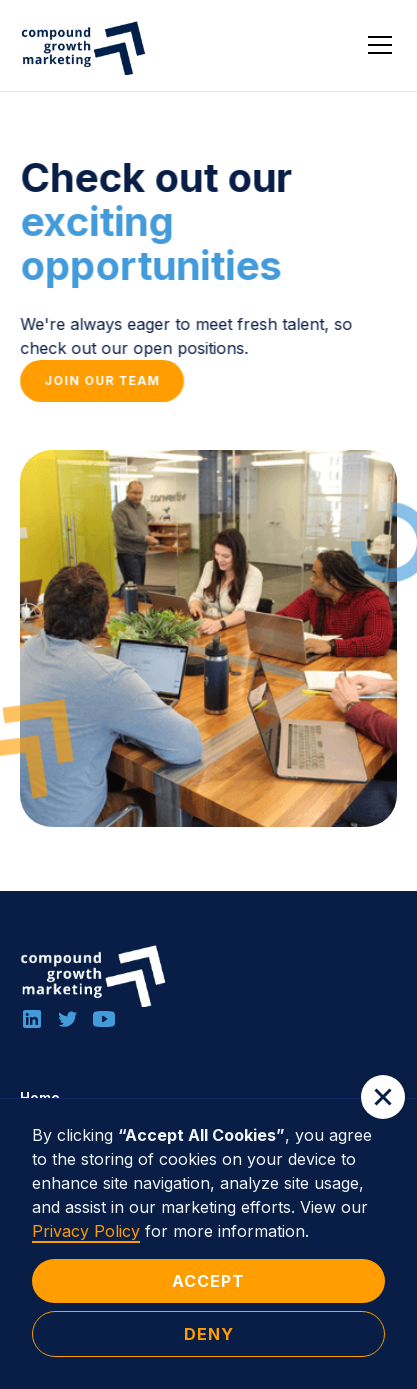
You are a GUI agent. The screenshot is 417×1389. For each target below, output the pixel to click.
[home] (85, 45)
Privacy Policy (86, 1231)
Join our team (102, 380)
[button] (376, 45)
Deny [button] (209, 1334)
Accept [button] (208, 1281)
